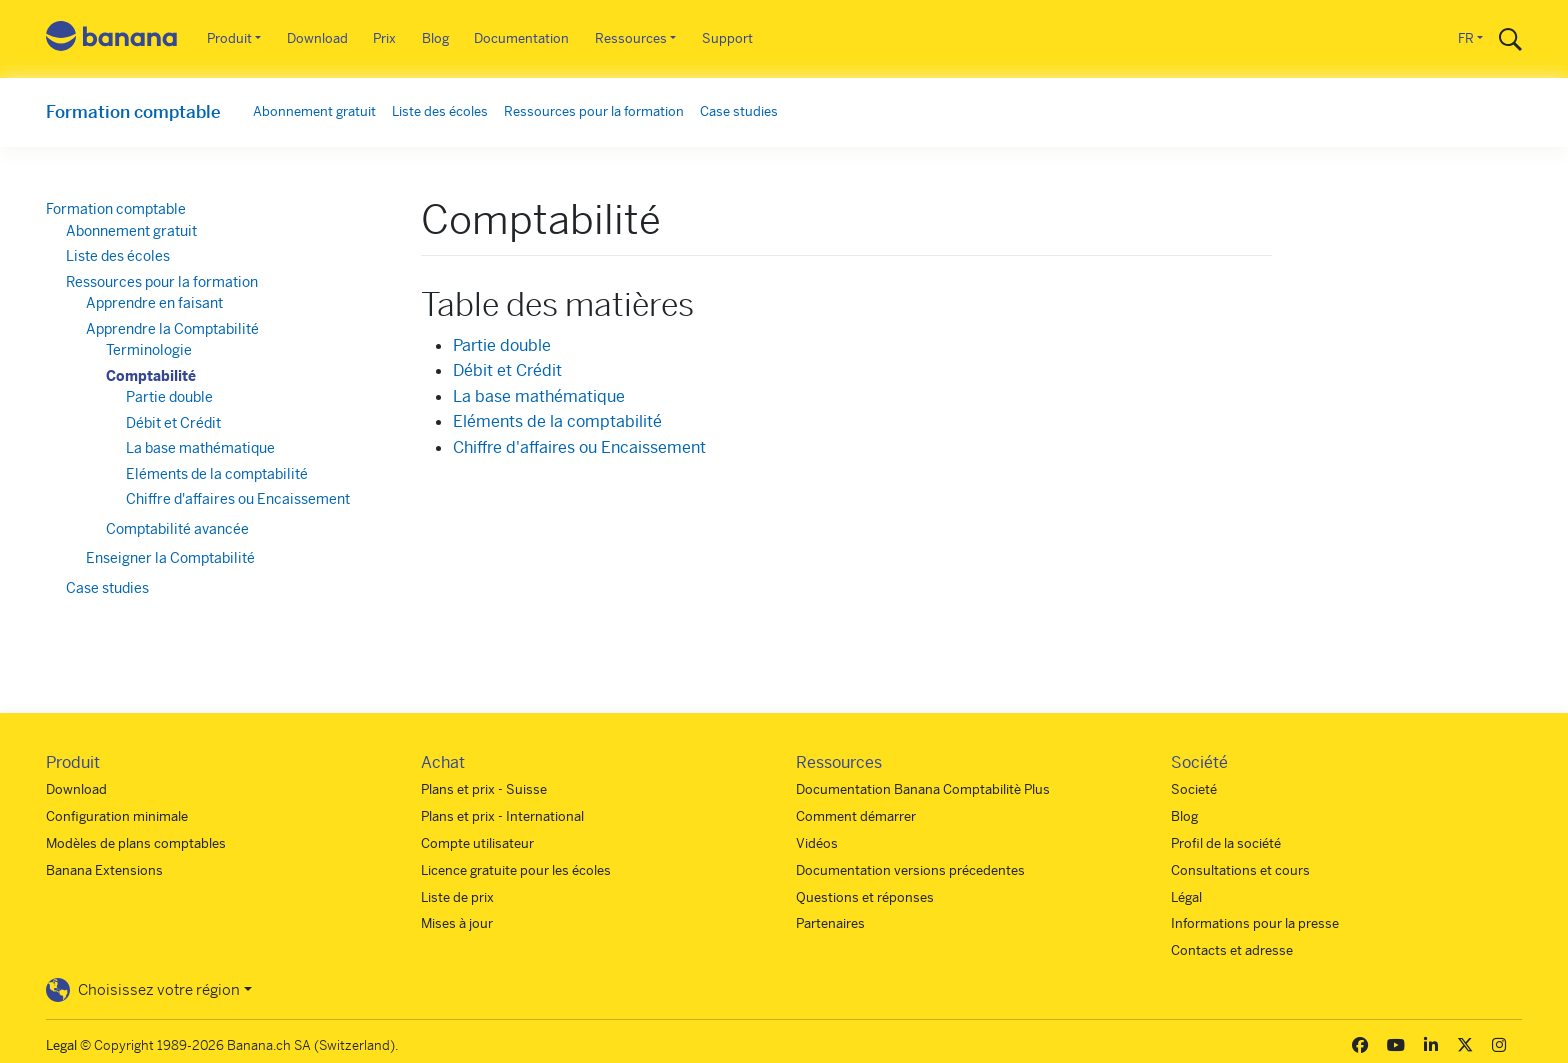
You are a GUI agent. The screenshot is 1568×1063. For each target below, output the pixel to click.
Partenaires (830, 923)
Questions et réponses (865, 897)
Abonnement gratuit (314, 111)
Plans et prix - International (502, 816)
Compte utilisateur (477, 843)
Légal (1186, 897)
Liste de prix (457, 897)
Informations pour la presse (1255, 923)
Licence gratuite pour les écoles (516, 870)
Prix (384, 38)
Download (317, 38)
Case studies (739, 111)
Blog (435, 38)
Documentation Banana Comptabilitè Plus (923, 789)
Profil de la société (1226, 843)
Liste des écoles (440, 111)
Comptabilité (151, 376)
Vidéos (817, 843)
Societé (1194, 789)
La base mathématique (539, 396)
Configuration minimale (117, 816)
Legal (61, 1045)
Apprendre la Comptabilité (172, 329)
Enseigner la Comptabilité (170, 558)
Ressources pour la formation (594, 111)
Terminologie (149, 350)
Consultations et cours (1240, 870)
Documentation (521, 38)
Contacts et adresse (1232, 950)
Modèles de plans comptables (136, 843)
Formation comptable (133, 112)
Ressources (631, 38)
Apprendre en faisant (154, 303)
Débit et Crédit (507, 370)
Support (727, 38)
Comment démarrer (856, 816)
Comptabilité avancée (177, 529)
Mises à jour (457, 923)
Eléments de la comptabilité (557, 421)
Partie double (502, 345)
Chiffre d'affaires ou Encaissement (579, 447)
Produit (229, 38)
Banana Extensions (104, 870)
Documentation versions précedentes (910, 870)
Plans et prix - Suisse (484, 789)
